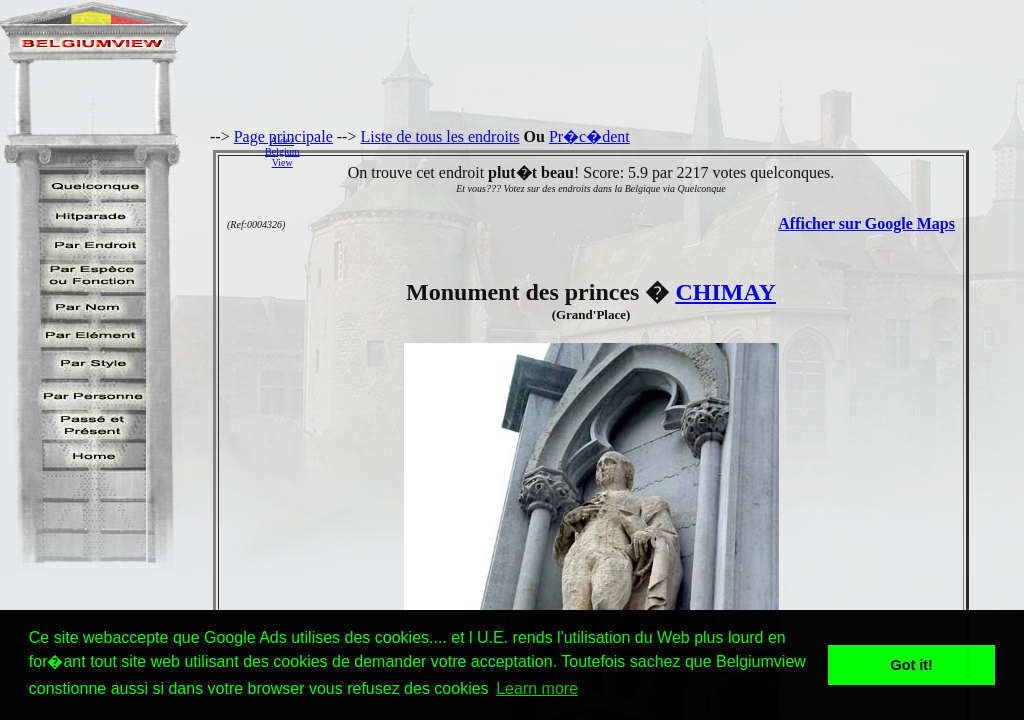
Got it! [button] (912, 665)
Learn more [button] (537, 688)
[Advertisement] (667, 151)
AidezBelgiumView (282, 151)
